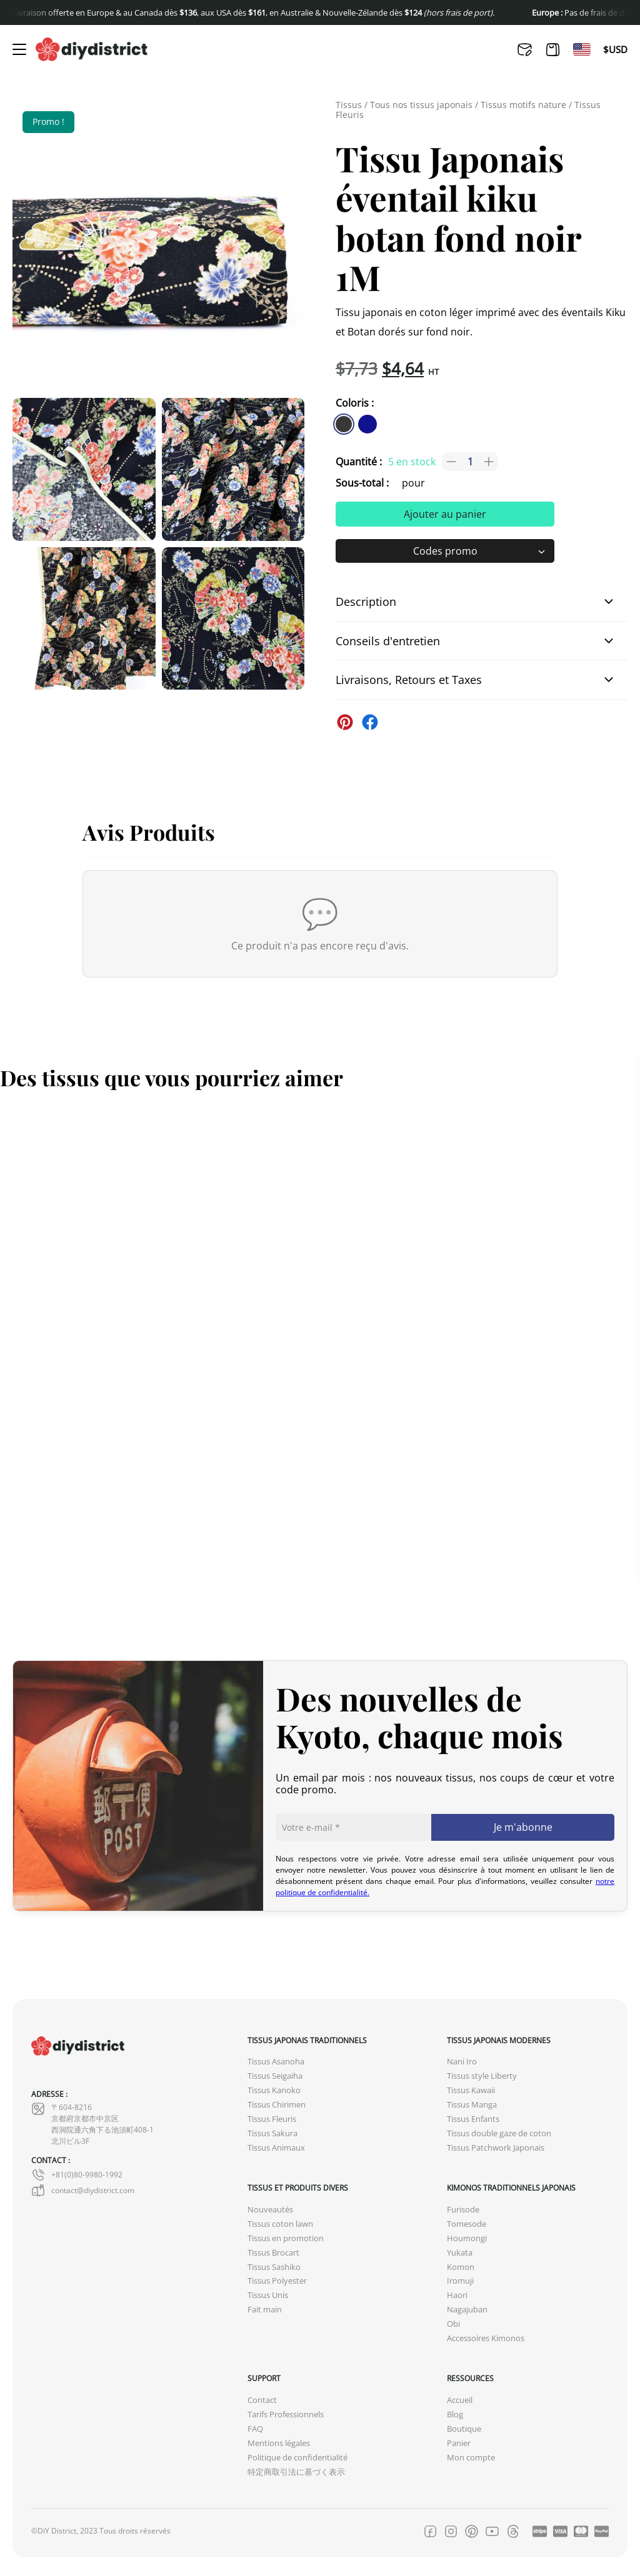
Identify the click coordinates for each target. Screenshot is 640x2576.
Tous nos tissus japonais (421, 105)
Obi (453, 2324)
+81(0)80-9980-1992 (76, 2175)
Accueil (459, 2400)
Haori (457, 2295)
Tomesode (466, 2224)
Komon (460, 2267)
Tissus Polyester (277, 2281)
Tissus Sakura (273, 2133)
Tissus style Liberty (482, 2076)
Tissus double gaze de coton (499, 2133)
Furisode (463, 2209)
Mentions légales (279, 2443)
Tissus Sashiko (274, 2267)
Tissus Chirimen (277, 2104)
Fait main (265, 2309)
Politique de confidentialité (298, 2457)
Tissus (349, 105)
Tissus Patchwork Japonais (495, 2147)
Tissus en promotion (286, 2238)
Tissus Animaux (276, 2147)
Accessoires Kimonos (485, 2338)
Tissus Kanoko (274, 2090)
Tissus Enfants (473, 2119)
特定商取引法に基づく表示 (296, 2472)
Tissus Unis (268, 2295)
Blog (455, 2414)
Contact (262, 2400)
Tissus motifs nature (523, 105)
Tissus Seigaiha (275, 2076)
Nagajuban (467, 2309)
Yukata (459, 2252)
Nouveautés (270, 2209)
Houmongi (467, 2238)
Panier (459, 2443)
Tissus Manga (472, 2104)
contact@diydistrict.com (82, 2190)
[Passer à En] (582, 49)
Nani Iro (462, 2061)
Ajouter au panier (445, 514)
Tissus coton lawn (280, 2224)
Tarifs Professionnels (286, 2414)
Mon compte (471, 2457)
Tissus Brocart (273, 2252)
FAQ (255, 2429)
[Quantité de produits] (470, 461)
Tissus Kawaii (471, 2090)
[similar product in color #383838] (344, 424)
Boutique (464, 2429)
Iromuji (460, 2281)
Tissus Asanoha (276, 2061)
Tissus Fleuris (272, 2119)
